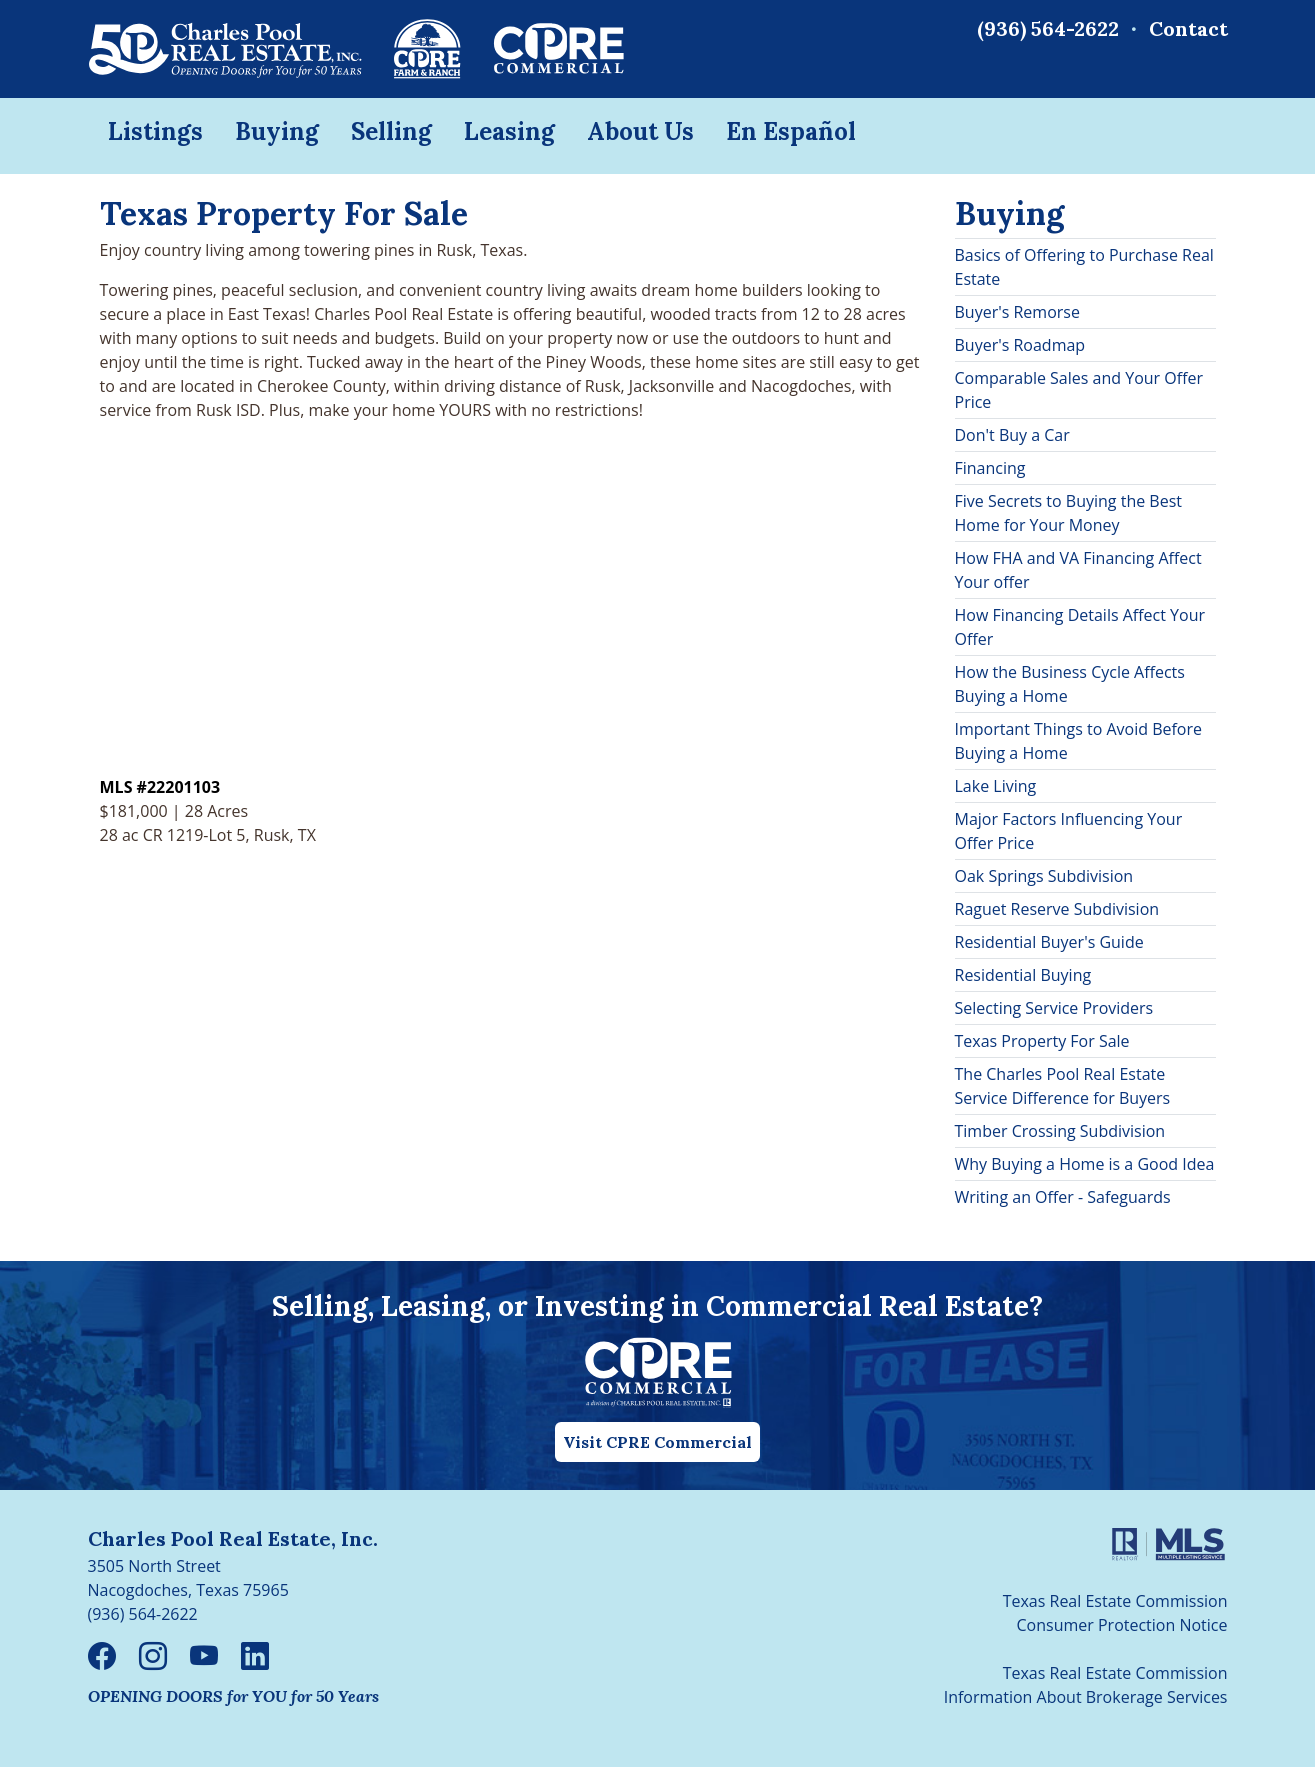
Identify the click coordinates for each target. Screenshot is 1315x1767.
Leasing (509, 131)
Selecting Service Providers (1054, 1008)
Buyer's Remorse (1017, 312)
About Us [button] (640, 131)
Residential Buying (1023, 975)
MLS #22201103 (160, 787)
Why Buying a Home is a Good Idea (1085, 1164)
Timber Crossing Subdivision (1060, 1131)
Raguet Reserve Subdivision (1057, 909)
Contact (1188, 28)
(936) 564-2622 (1048, 28)
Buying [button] (277, 131)
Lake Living (996, 786)
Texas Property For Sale (1042, 1041)
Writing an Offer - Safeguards (1063, 1197)
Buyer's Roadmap (1020, 345)
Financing (990, 468)
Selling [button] (391, 131)
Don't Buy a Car (1012, 435)
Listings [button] (155, 131)
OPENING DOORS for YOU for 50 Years (233, 1696)
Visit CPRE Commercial (657, 1442)
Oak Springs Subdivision (1044, 876)
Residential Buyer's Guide (1049, 942)
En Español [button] (791, 131)
